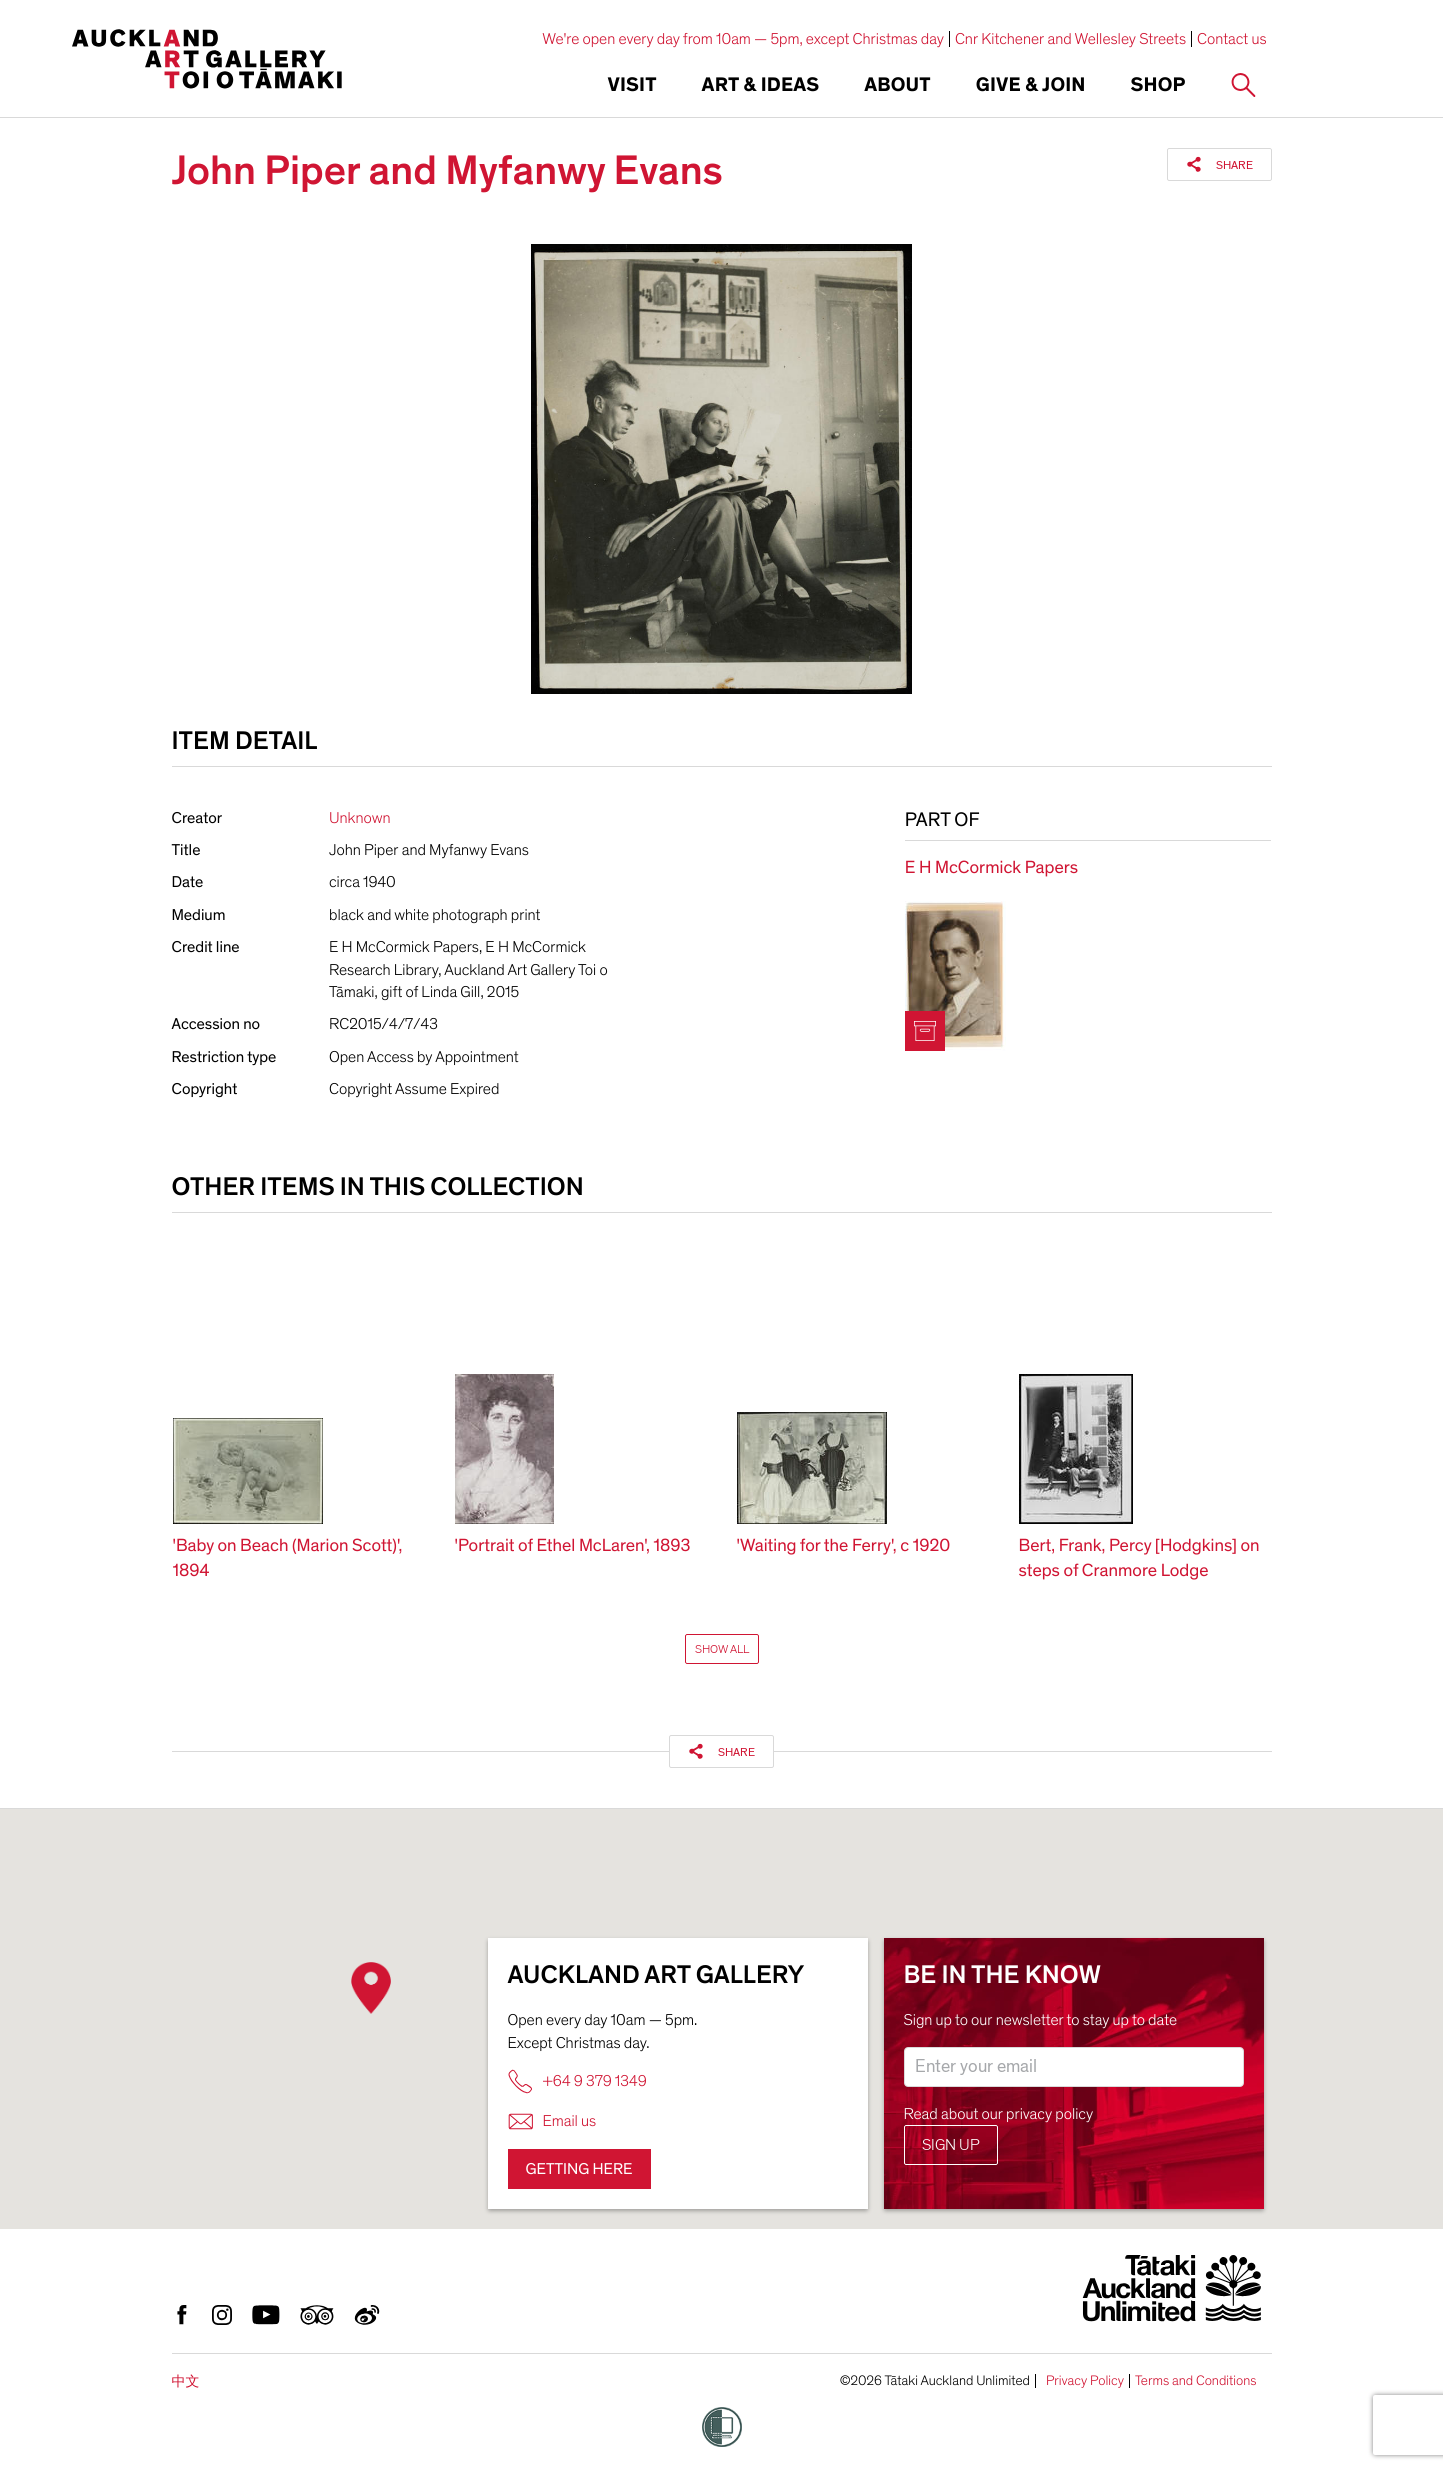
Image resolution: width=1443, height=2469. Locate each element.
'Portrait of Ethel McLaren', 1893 (573, 1546)
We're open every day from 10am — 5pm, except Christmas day (743, 39)
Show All (722, 1649)
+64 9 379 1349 (577, 2081)
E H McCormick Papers (991, 868)
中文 (186, 2381)
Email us (552, 2121)
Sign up (951, 2145)
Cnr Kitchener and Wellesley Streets (1070, 39)
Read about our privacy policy (999, 2114)
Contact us (1232, 39)
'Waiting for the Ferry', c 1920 (844, 1546)
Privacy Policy (1085, 2381)
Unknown (360, 818)
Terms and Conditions (1196, 2381)
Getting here (579, 2169)
